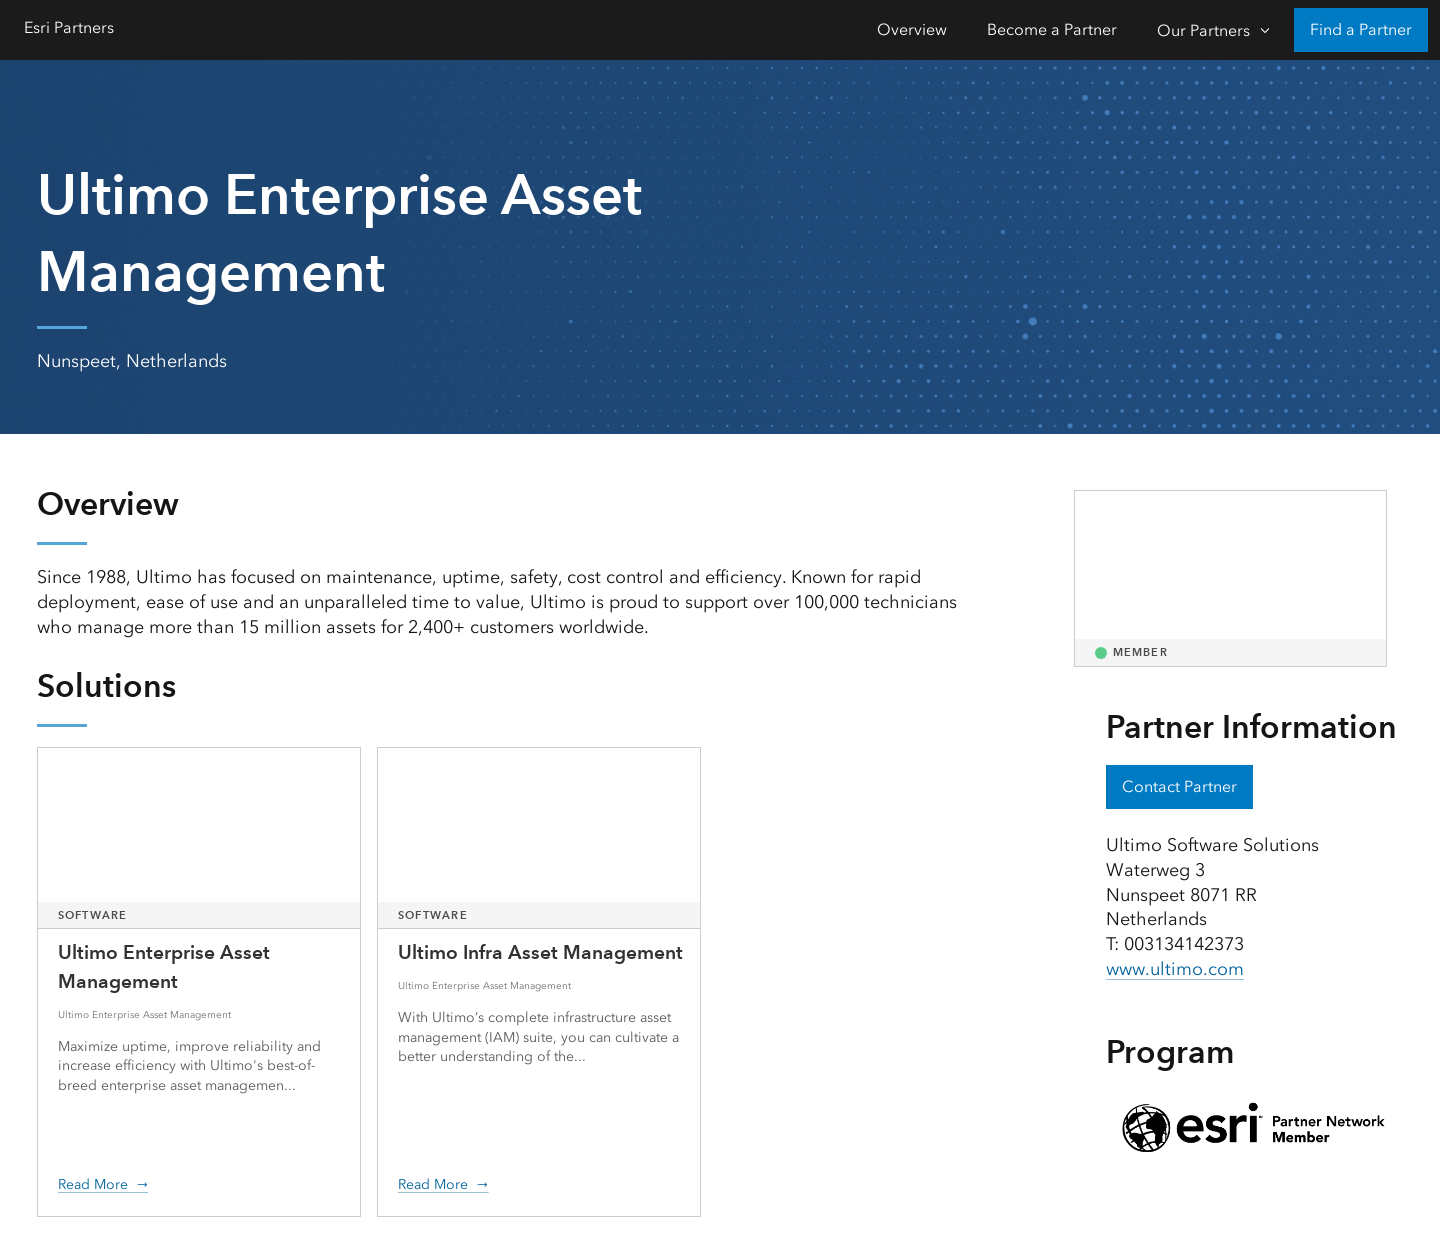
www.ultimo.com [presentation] (1175, 969)
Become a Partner (1052, 29)
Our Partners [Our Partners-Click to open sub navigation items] (1203, 30)
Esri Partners (69, 27)
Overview (912, 29)
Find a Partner (1361, 29)
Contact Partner (1179, 786)
